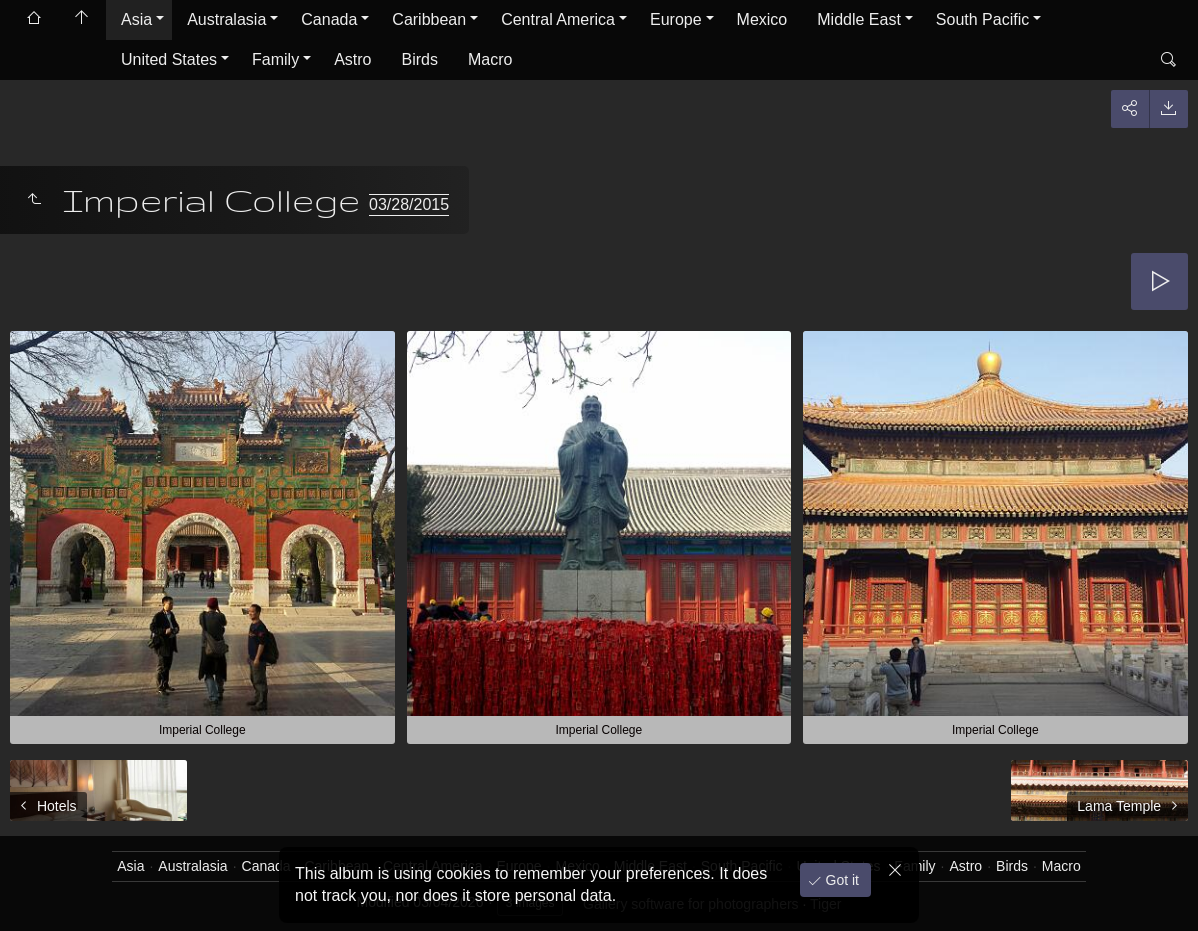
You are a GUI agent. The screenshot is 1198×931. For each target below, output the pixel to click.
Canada (329, 19)
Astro (352, 59)
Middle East (859, 19)
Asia (136, 19)
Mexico (762, 19)
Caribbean (429, 19)
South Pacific (982, 19)
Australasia (226, 19)
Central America (558, 19)
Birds (420, 59)
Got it (840, 880)
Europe (676, 19)
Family (275, 59)
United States (169, 59)
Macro (490, 59)
